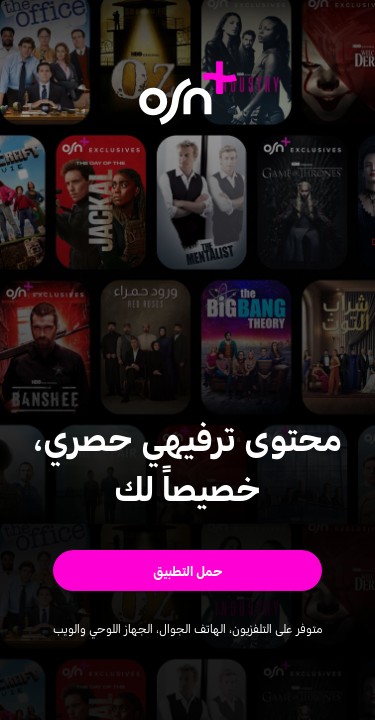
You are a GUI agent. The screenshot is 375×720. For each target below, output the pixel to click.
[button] (187, 570)
